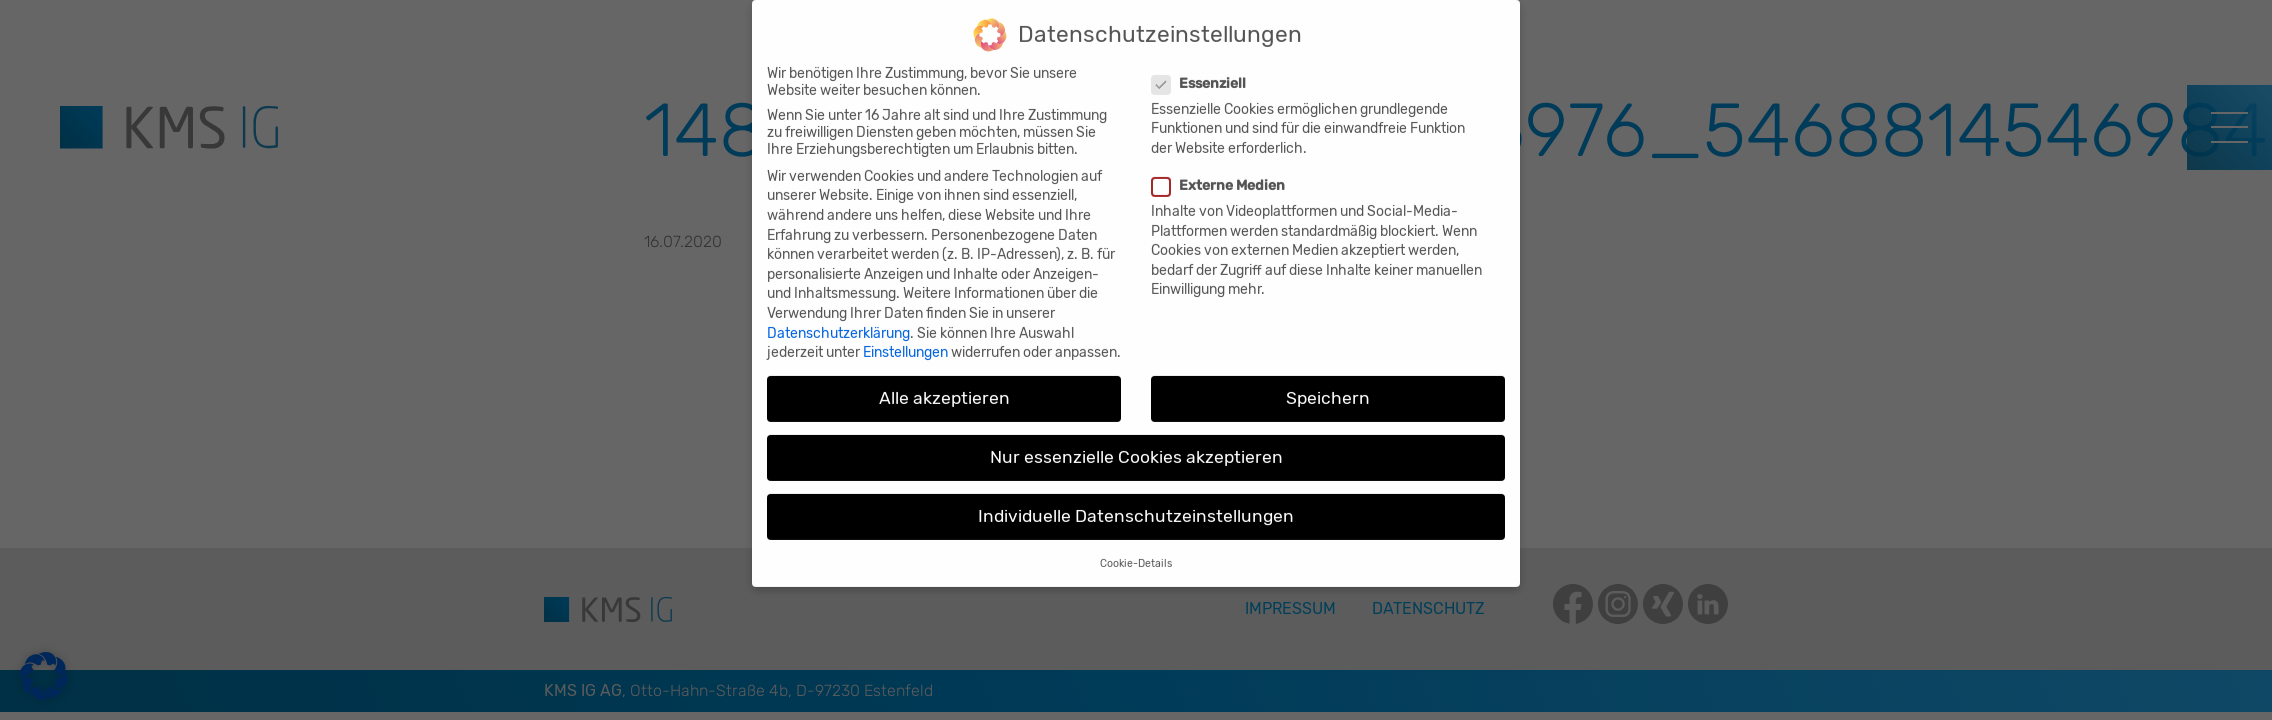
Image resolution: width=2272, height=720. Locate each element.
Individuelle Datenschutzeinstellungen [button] (1136, 502)
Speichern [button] (1328, 384)
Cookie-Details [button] (1136, 548)
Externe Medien (1221, 171)
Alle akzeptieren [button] (944, 384)
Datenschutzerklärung (838, 318)
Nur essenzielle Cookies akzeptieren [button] (1136, 443)
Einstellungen (905, 338)
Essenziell (1201, 68)
